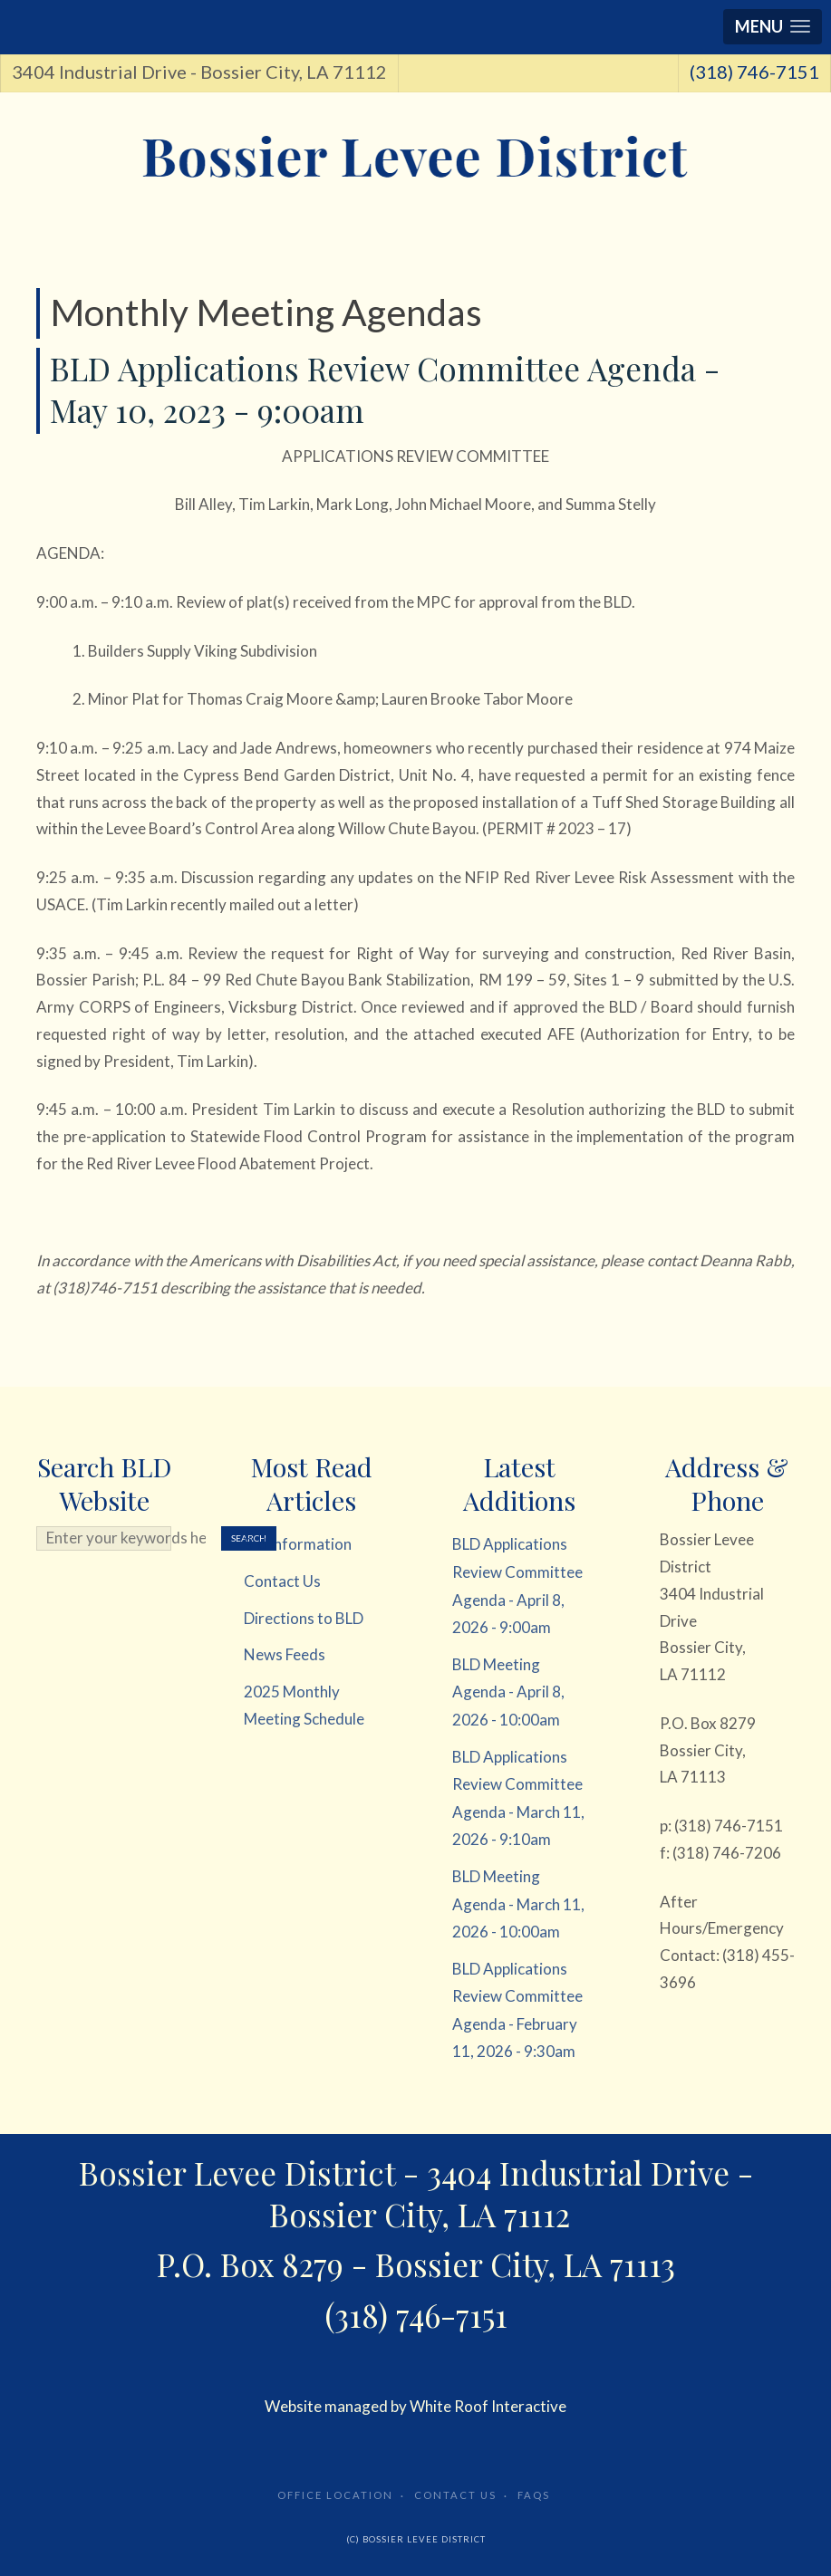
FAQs (533, 2495)
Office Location (335, 2495)
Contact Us (455, 2495)
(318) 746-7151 (754, 71)
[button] (772, 26)
